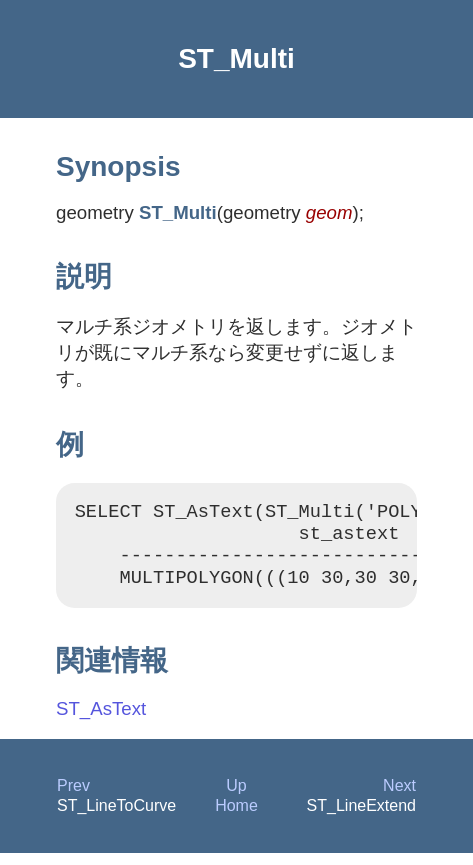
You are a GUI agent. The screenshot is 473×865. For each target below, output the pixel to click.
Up (236, 797)
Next (399, 797)
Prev (73, 797)
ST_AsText (101, 720)
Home (236, 817)
